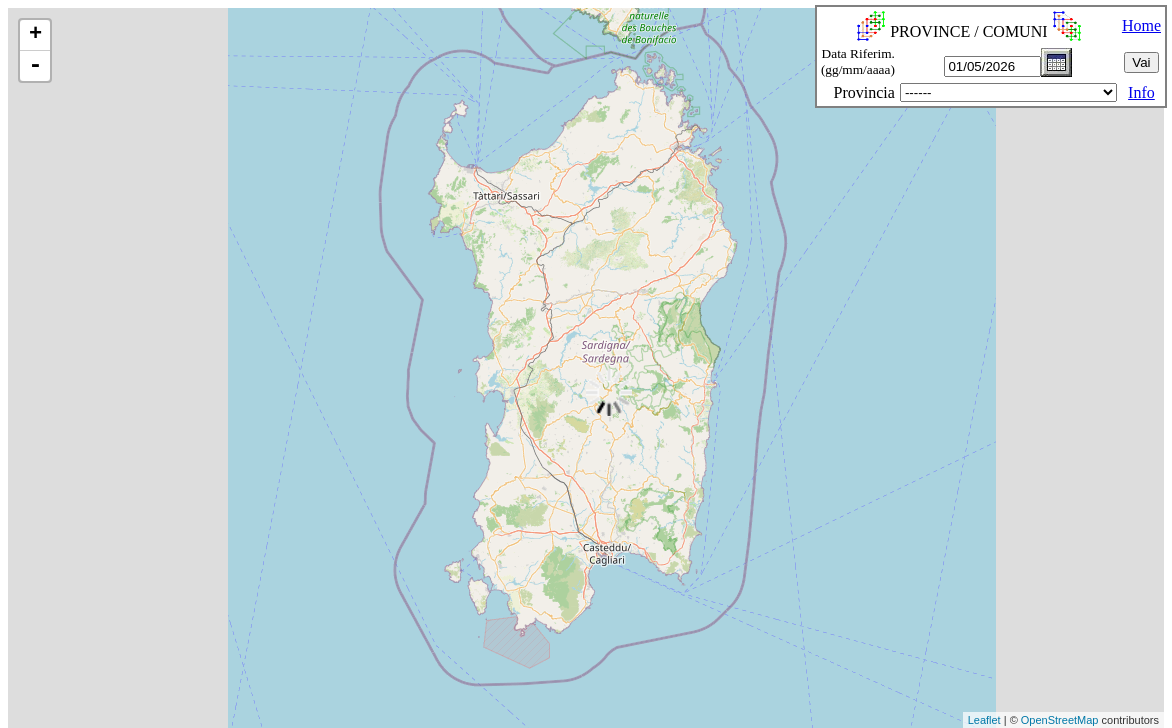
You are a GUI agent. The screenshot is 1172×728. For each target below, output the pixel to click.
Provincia (864, 92)
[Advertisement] (365, 682)
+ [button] (35, 35)
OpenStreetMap (1060, 720)
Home (1141, 25)
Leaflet (984, 720)
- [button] (35, 66)
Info (1141, 92)
